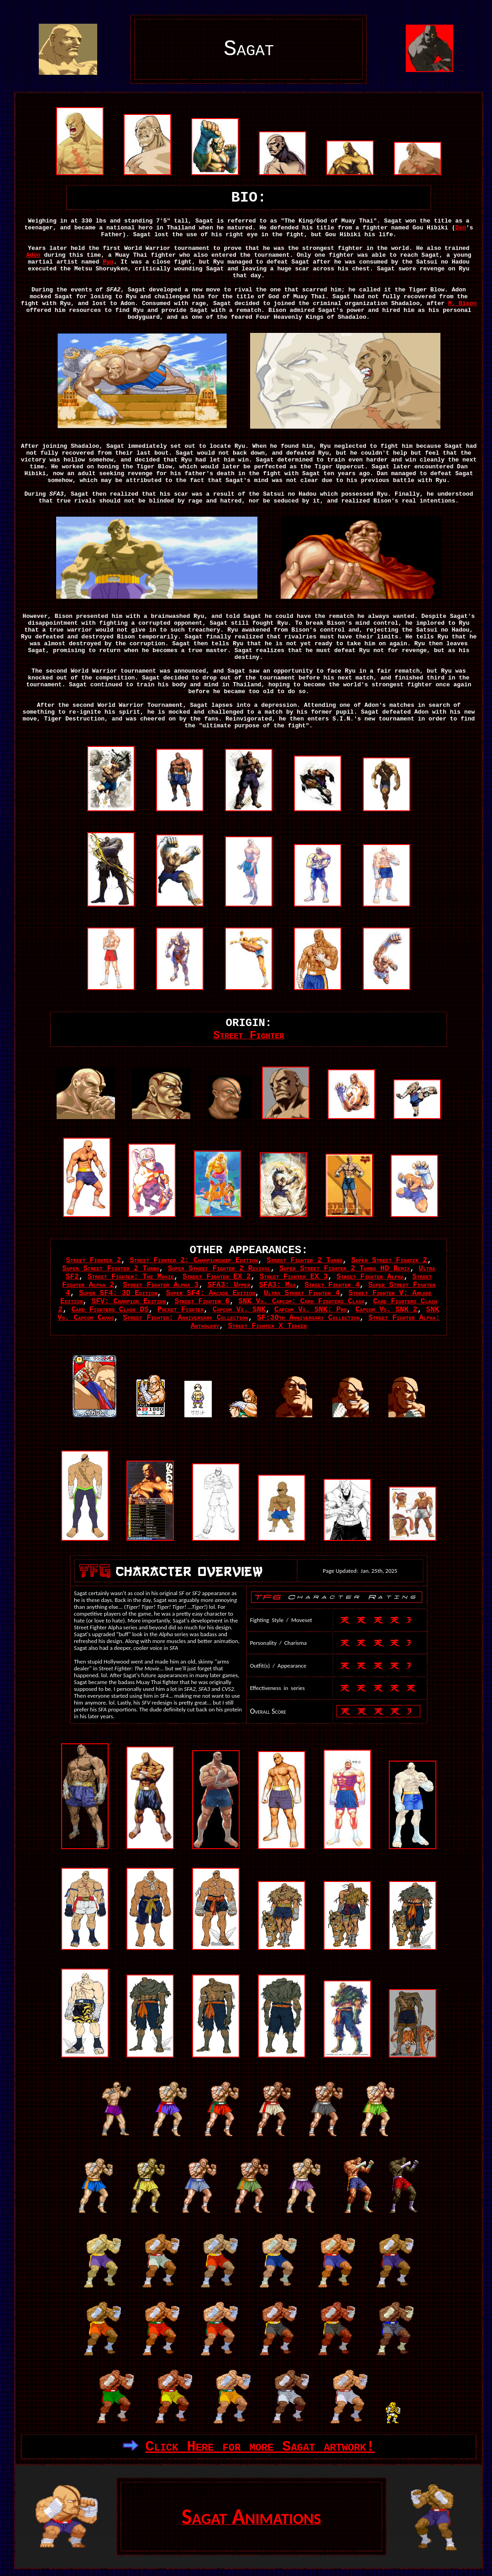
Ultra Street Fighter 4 (302, 1293)
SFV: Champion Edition (129, 1301)
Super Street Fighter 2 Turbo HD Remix (344, 1269)
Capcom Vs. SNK (238, 1310)
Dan (460, 227)
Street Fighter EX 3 (294, 1277)
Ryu (108, 262)
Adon (33, 255)
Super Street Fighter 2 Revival (219, 1269)
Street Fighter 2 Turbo (304, 1260)
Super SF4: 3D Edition (118, 1293)
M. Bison (462, 303)
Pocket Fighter (180, 1310)
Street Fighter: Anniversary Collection (185, 1318)
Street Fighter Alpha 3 (161, 1285)
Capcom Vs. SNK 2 (387, 1310)
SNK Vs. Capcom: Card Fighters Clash (301, 1301)
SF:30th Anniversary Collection (308, 1318)
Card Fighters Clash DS (109, 1310)
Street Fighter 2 (93, 1260)
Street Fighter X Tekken (267, 1326)
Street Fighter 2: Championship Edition (194, 1260)
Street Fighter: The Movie (131, 1277)
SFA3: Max (277, 1285)
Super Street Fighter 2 (389, 1260)
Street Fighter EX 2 (217, 1277)
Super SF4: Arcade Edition (210, 1293)
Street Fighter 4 (332, 1285)
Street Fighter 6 (202, 1301)
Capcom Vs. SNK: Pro (310, 1310)
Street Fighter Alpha (369, 1277)
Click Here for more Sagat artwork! (260, 2446)
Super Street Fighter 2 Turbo (111, 1269)
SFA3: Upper (229, 1285)
